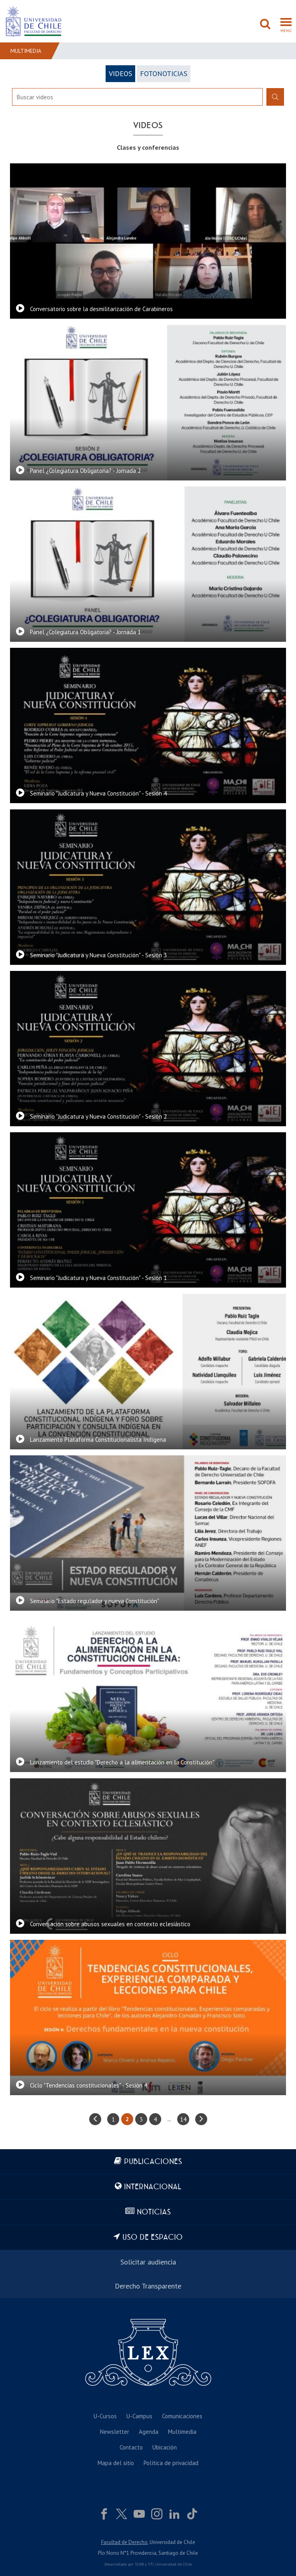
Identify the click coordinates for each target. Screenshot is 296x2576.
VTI (151, 2564)
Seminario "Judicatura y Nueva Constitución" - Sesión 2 (98, 1116)
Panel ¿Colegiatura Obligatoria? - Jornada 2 (85, 470)
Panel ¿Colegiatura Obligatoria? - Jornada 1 (85, 632)
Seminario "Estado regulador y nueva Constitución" (94, 1601)
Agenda (148, 2431)
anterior (95, 2119)
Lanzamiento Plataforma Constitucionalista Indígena (98, 1439)
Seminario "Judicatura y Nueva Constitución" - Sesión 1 (98, 1278)
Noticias (154, 2212)
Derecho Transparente (148, 2286)
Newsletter (114, 2431)
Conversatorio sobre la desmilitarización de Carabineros (101, 309)
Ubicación (164, 2447)
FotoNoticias (163, 73)
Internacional (152, 2187)
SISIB (139, 2564)
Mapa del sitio (116, 2463)
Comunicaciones (182, 2416)
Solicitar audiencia (148, 2262)
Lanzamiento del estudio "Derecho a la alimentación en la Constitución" (122, 1762)
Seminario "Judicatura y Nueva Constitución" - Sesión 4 (98, 793)
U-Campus (139, 2416)
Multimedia (25, 50)
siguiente (201, 2119)
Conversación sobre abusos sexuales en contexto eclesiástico (110, 1924)
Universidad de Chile (173, 2564)
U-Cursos (105, 2416)
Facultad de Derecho (124, 2542)
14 (183, 2119)
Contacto (131, 2447)
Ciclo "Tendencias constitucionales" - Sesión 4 (88, 2085)
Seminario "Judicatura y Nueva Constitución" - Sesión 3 (98, 955)
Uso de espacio (152, 2237)
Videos (120, 73)
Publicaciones (153, 2162)
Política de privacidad (171, 2463)
